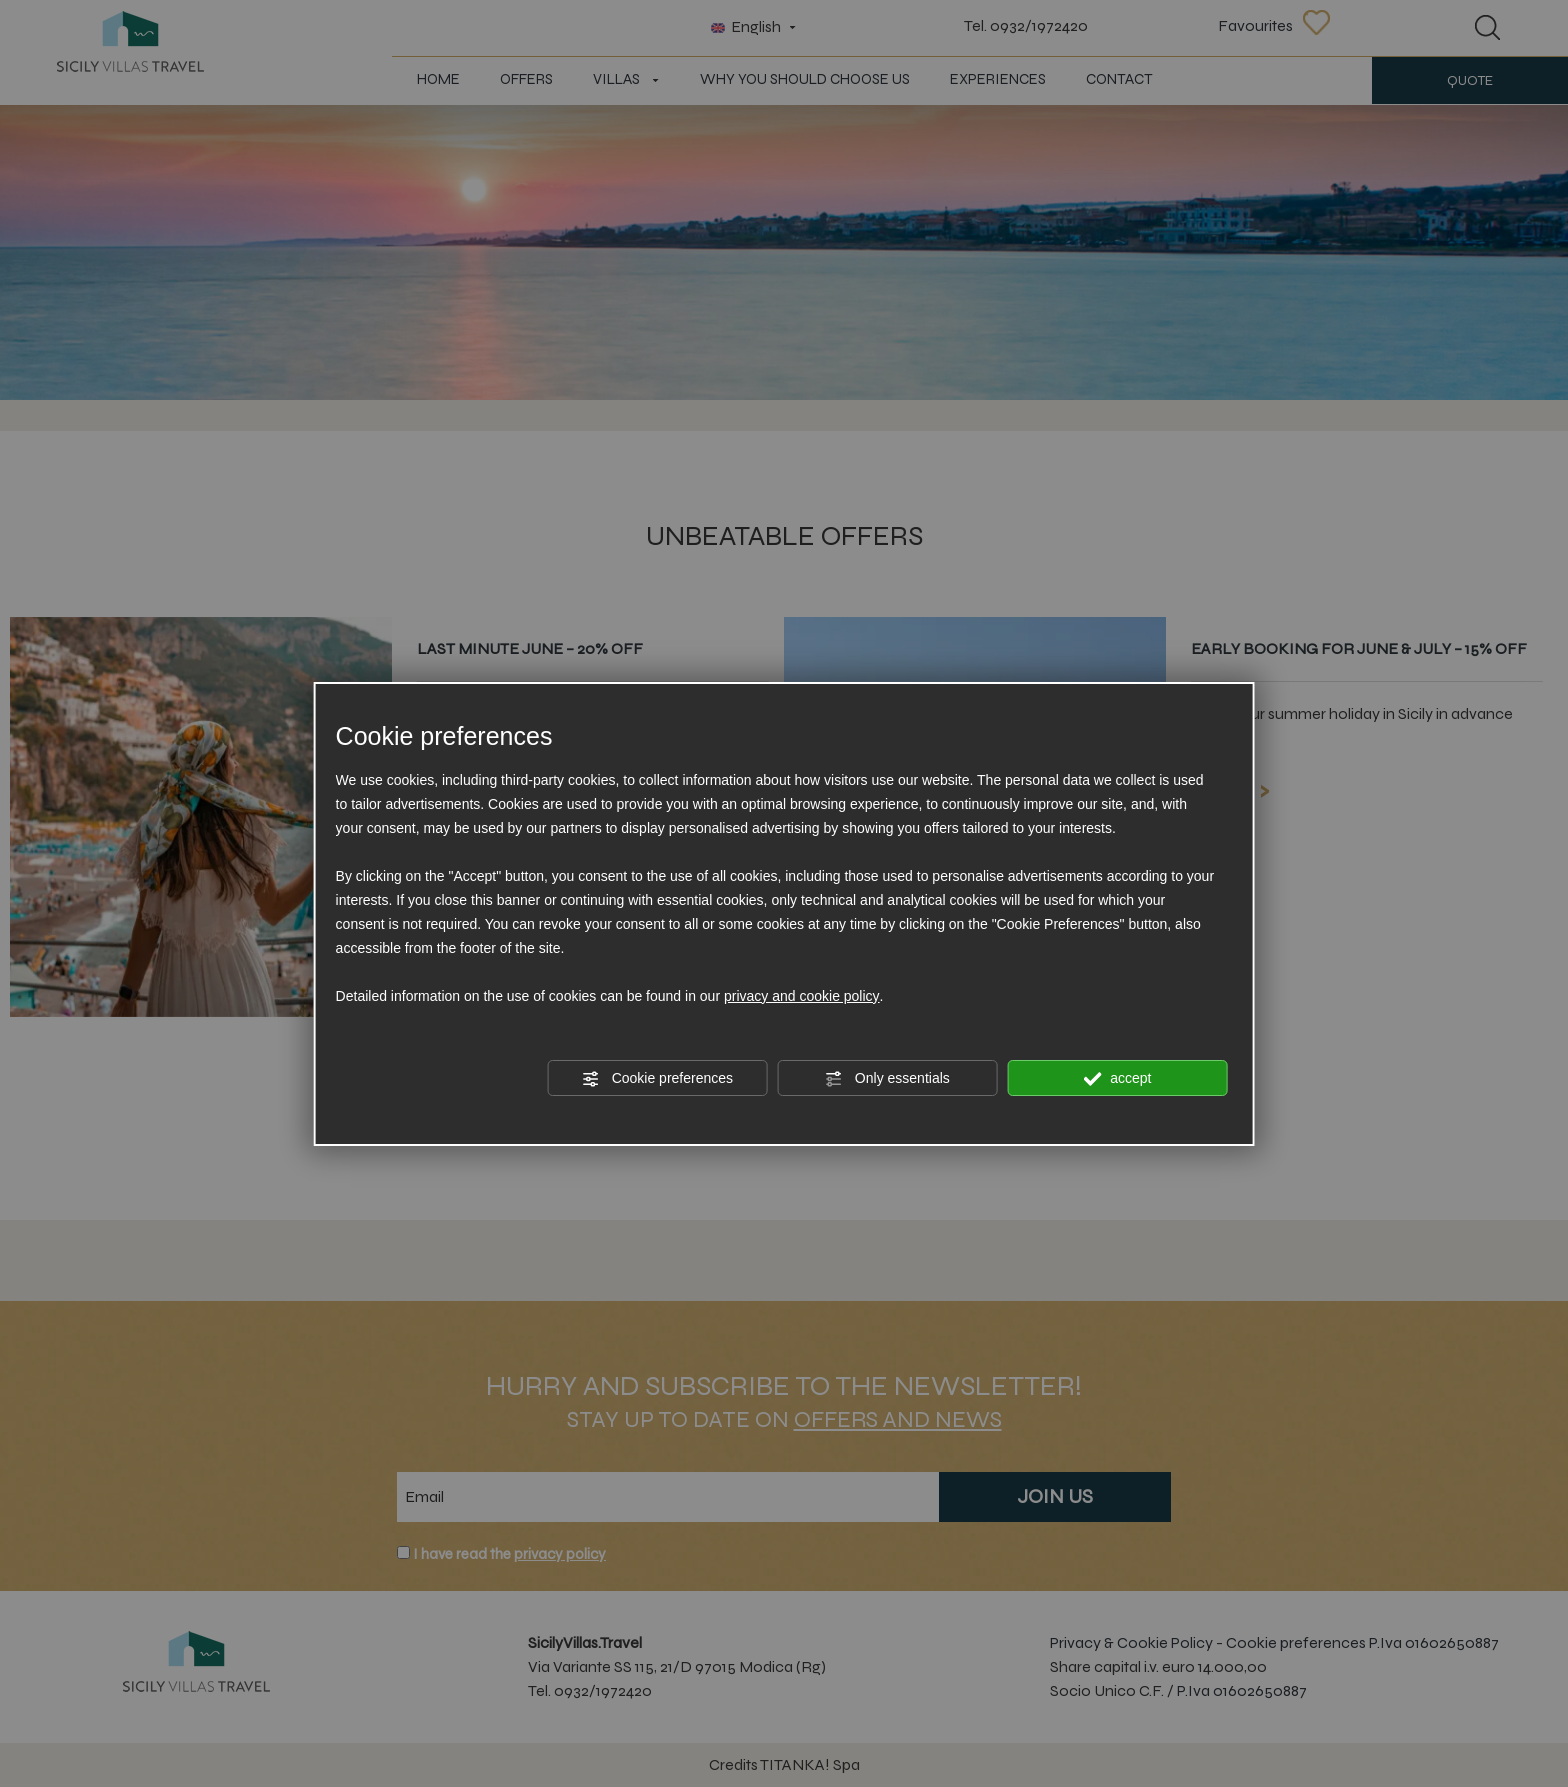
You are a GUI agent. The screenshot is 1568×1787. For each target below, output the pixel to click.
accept (1117, 1079)
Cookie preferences (657, 1079)
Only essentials (887, 1079)
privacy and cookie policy (802, 996)
